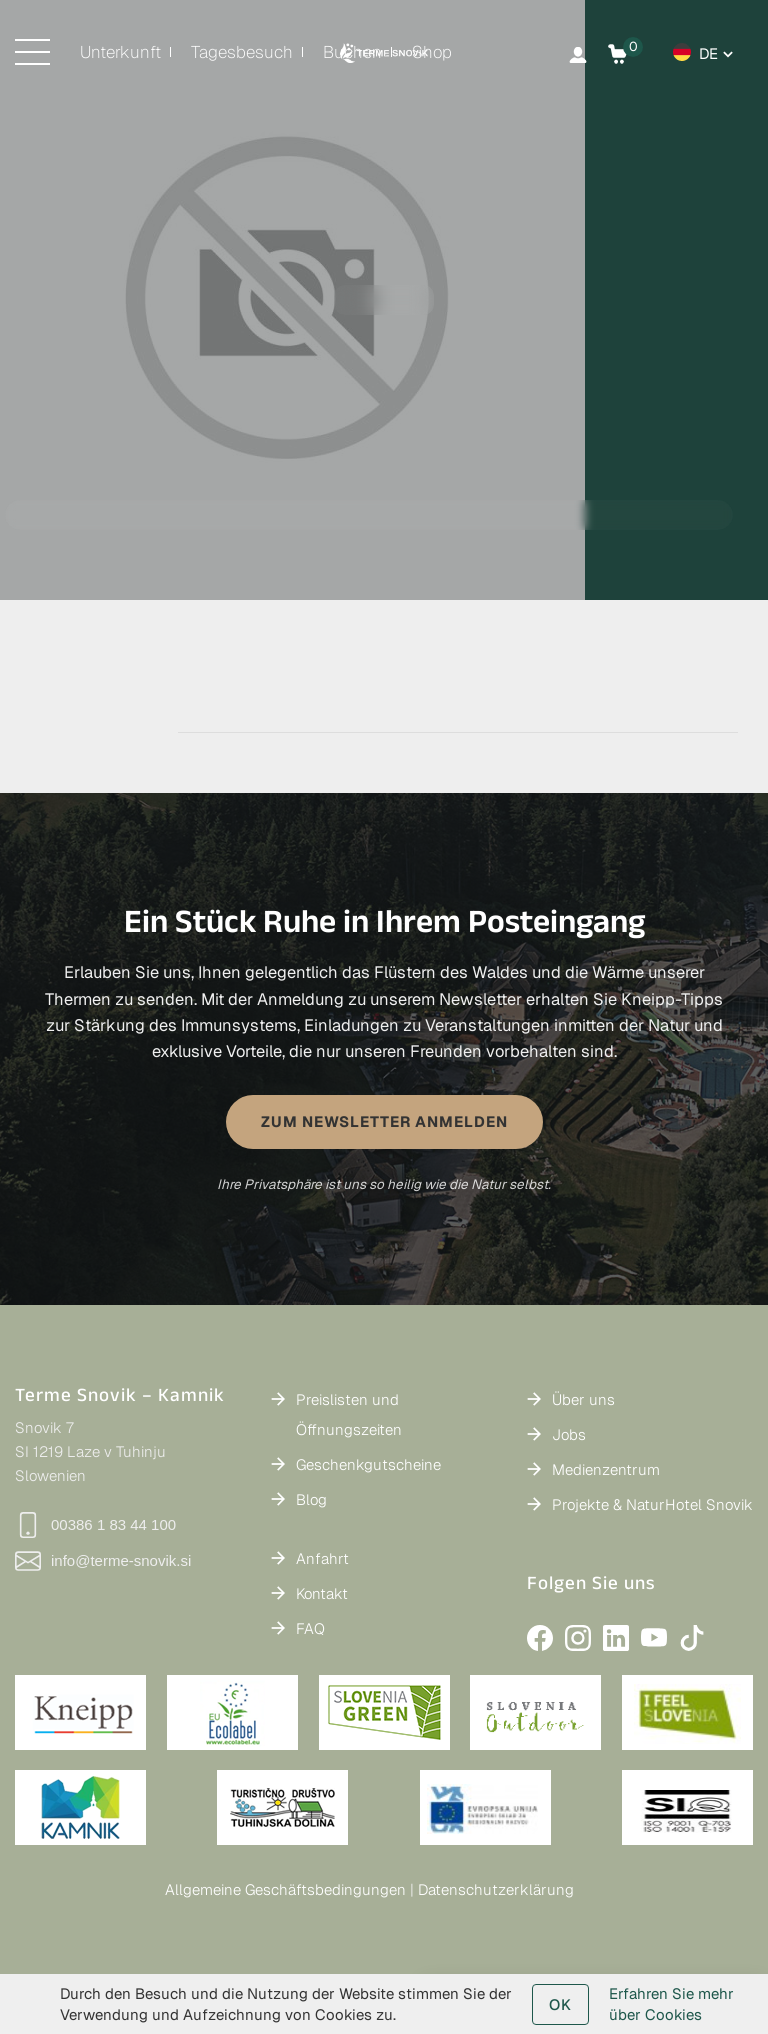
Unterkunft (120, 52)
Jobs (569, 1434)
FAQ (310, 1628)
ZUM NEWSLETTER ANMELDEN (384, 1121)
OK (560, 2004)
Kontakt (322, 1593)
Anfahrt (322, 1558)
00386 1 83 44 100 (95, 1525)
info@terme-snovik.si (103, 1561)
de (708, 53)
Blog (311, 1499)
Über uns (583, 1399)
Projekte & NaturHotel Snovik (652, 1504)
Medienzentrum (606, 1469)
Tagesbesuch (242, 52)
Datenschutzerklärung (496, 1889)
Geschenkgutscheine (368, 1464)
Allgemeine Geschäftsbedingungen (285, 1889)
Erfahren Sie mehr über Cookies (671, 2004)
